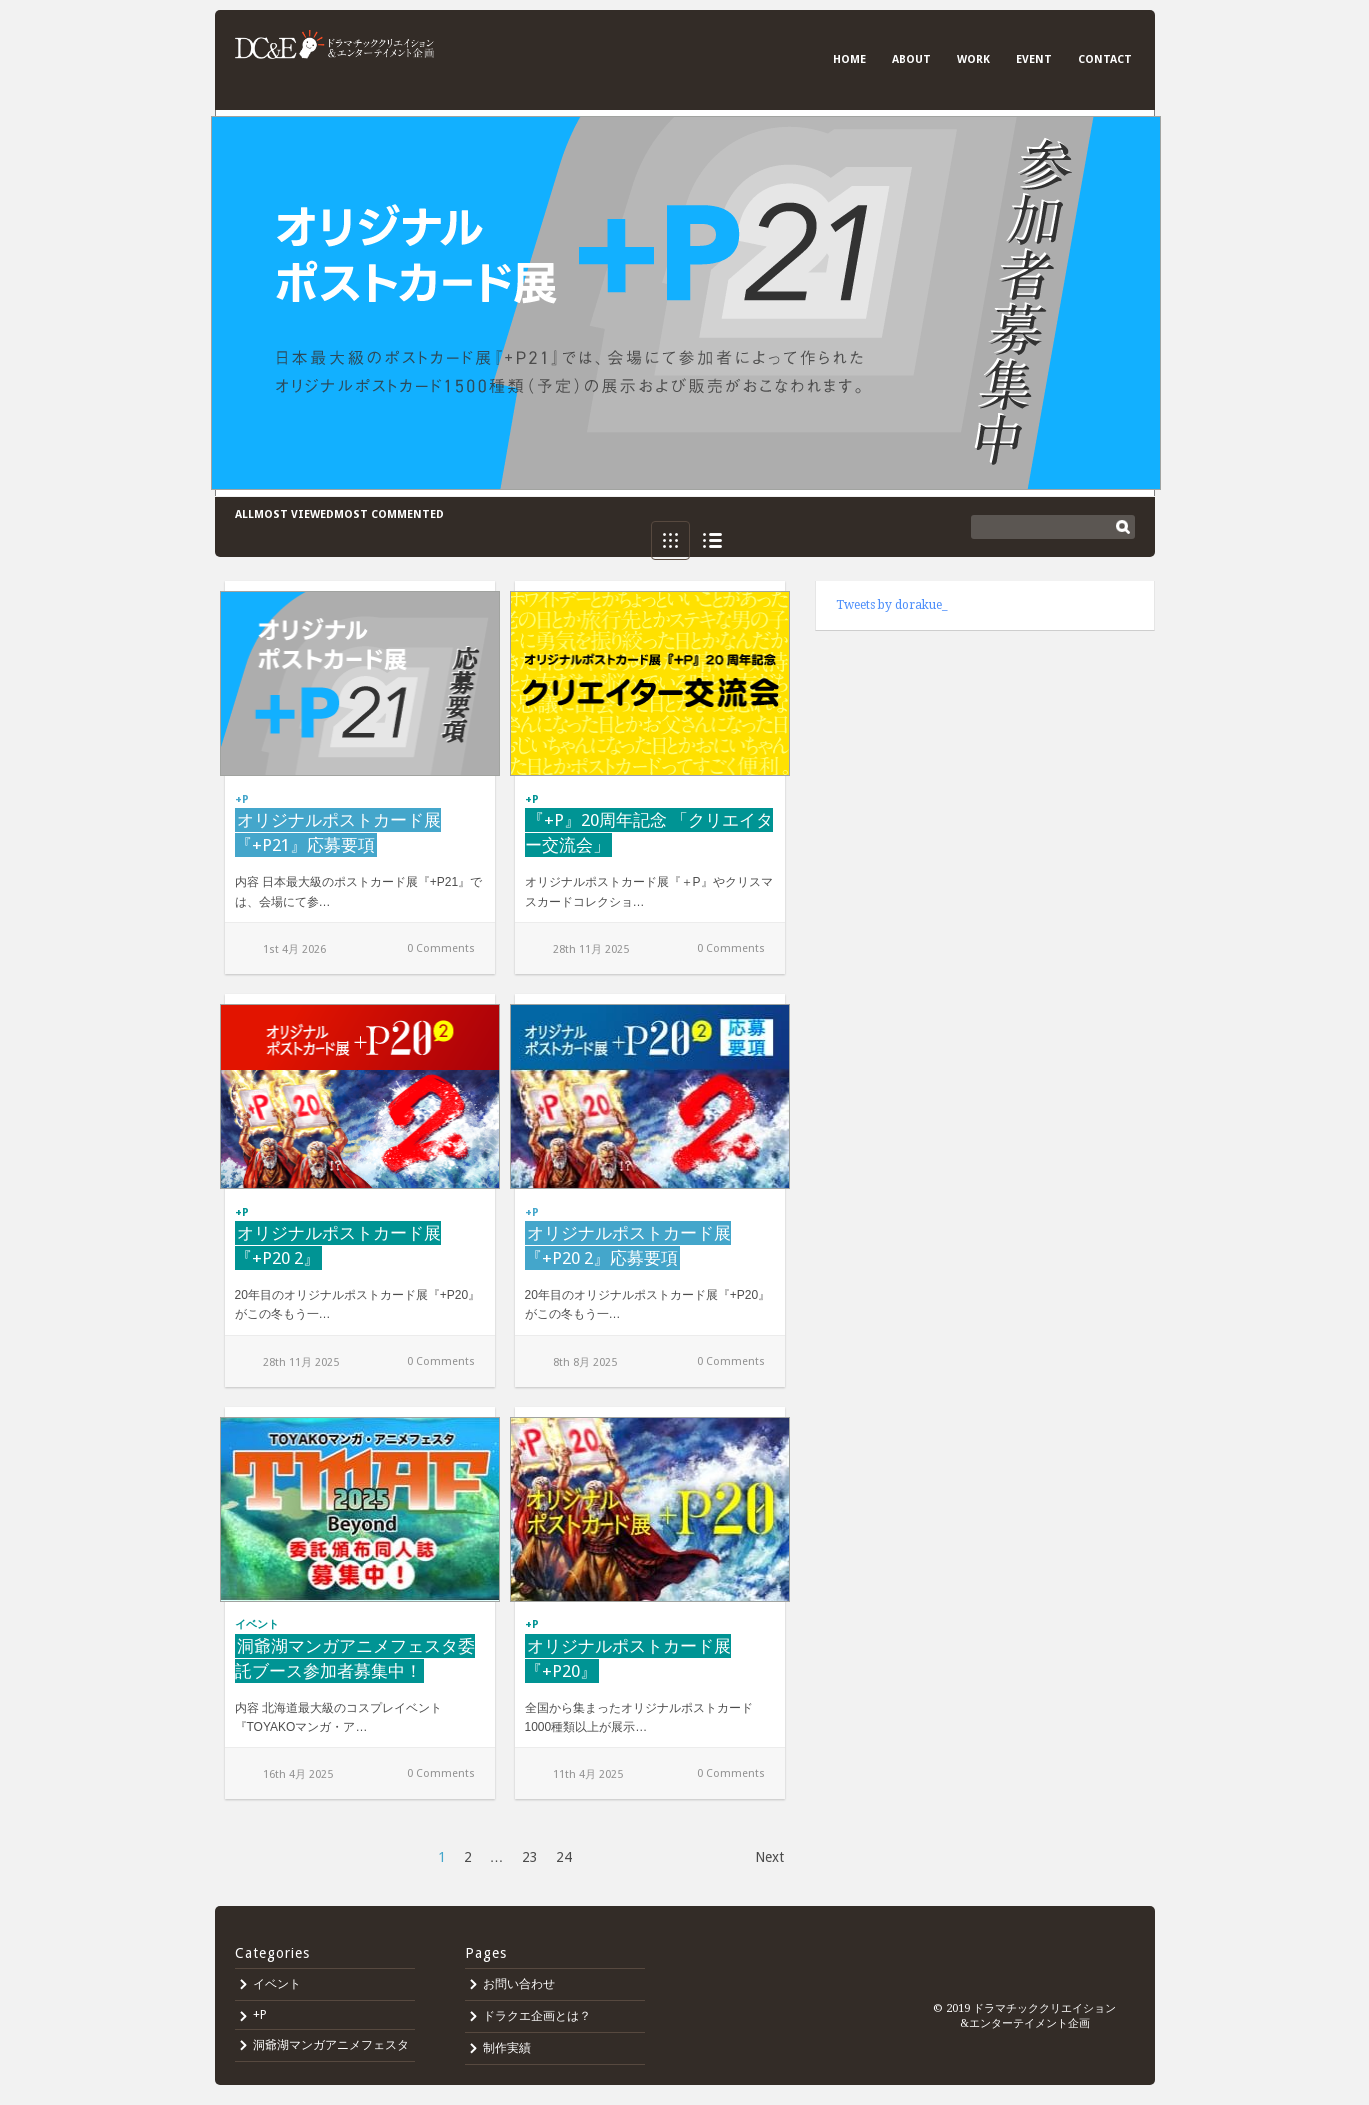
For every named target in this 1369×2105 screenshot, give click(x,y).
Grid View (670, 540)
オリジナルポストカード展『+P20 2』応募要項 (628, 1245)
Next (769, 1857)
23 (530, 1857)
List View (712, 540)
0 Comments (441, 948)
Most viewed (294, 514)
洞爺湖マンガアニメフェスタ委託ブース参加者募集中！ (355, 1658)
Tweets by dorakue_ (892, 605)
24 (564, 1857)
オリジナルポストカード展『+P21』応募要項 (338, 832)
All (244, 514)
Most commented (389, 514)
